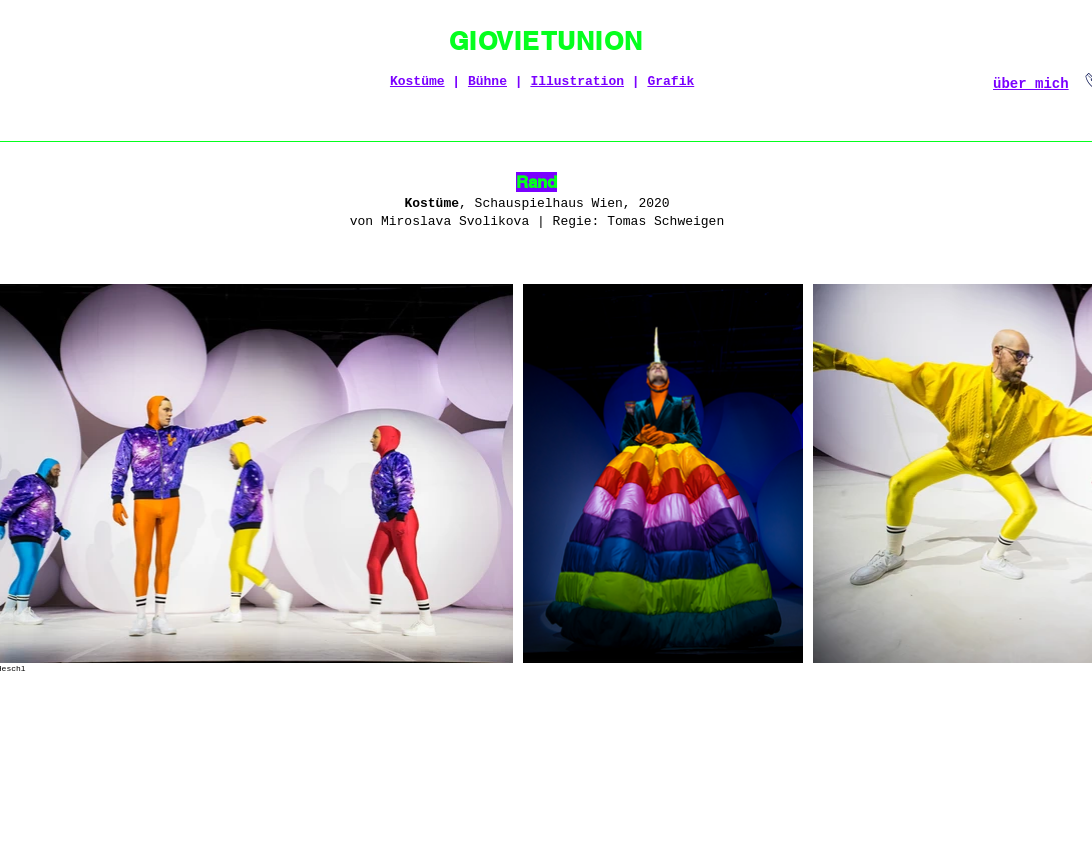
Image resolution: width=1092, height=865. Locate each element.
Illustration (577, 81)
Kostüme (417, 81)
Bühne (487, 81)
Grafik (670, 81)
